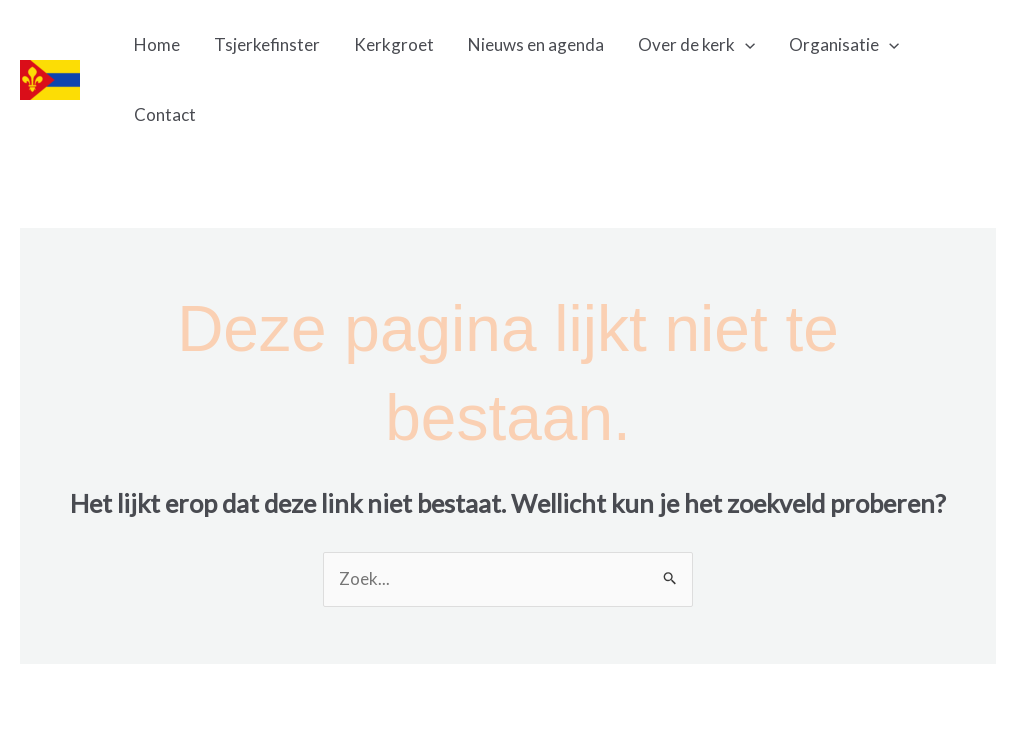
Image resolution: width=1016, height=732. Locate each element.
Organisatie (844, 45)
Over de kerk (696, 45)
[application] (745, 45)
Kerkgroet (394, 44)
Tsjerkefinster (267, 44)
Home (157, 44)
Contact (165, 114)
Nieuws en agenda (536, 44)
